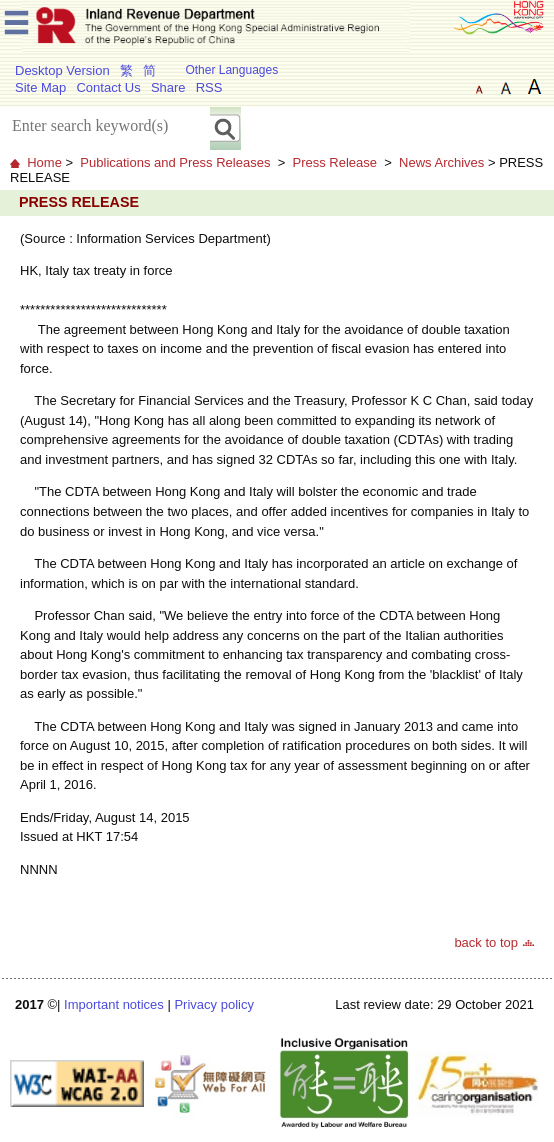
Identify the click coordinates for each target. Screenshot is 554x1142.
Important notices (114, 1004)
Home (44, 162)
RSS (209, 87)
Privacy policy (213, 1004)
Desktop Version (62, 70)
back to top (486, 942)
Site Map (40, 87)
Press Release (334, 162)
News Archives (441, 162)
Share (168, 87)
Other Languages (231, 70)
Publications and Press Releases (175, 162)
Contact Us (108, 87)
